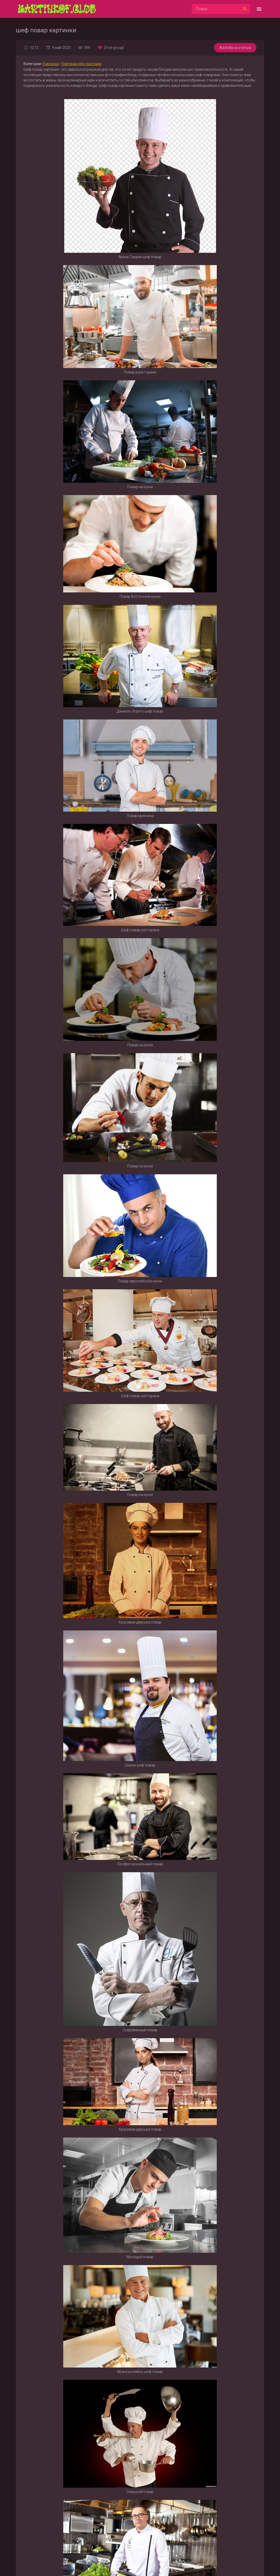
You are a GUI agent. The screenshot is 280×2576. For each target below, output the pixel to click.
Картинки (51, 64)
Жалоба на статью (235, 48)
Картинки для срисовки (81, 64)
